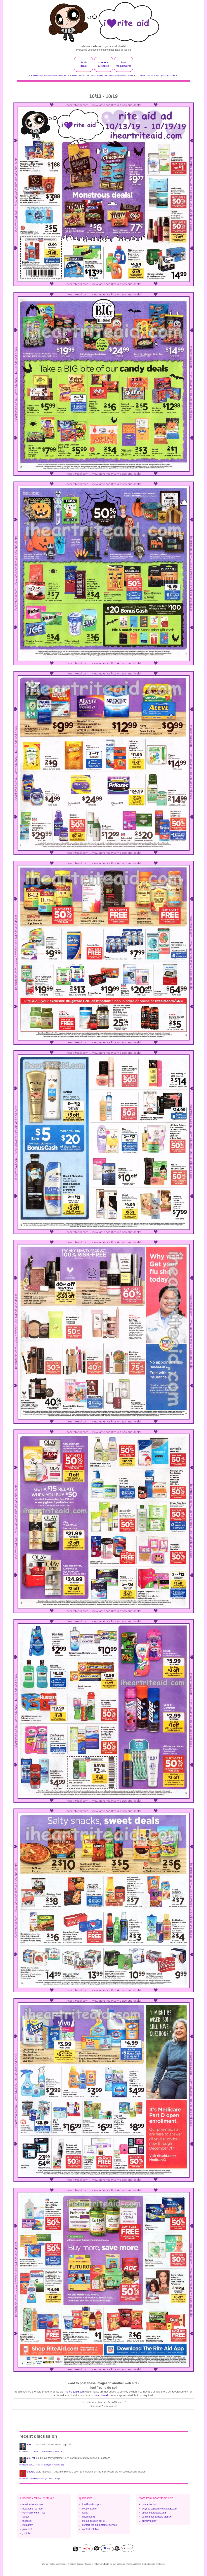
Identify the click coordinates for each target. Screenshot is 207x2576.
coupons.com (89, 2508)
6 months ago (58, 2465)
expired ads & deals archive (156, 2516)
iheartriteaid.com (74, 2391)
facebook (27, 2521)
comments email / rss (34, 2512)
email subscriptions (33, 2504)
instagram (28, 2525)
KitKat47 (31, 2471)
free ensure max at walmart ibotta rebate (115, 76)
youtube (27, 2533)
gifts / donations (168, 76)
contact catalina (90, 2529)
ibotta (85, 2512)
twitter (26, 2516)
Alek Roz (31, 2444)
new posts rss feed (33, 2508)
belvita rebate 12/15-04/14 (83, 76)
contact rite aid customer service (99, 2525)
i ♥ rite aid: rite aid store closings (33, 2478)
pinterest (27, 2529)
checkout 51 (88, 2516)
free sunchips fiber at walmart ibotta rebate (50, 76)
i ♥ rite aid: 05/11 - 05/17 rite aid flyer (35, 2451)
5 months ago (58, 2451)
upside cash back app (149, 76)
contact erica (149, 2504)
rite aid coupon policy (93, 2521)
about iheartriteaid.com (154, 2512)
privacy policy (149, 2521)
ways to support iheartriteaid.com (159, 2508)
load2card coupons (92, 2504)
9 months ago (54, 2478)
